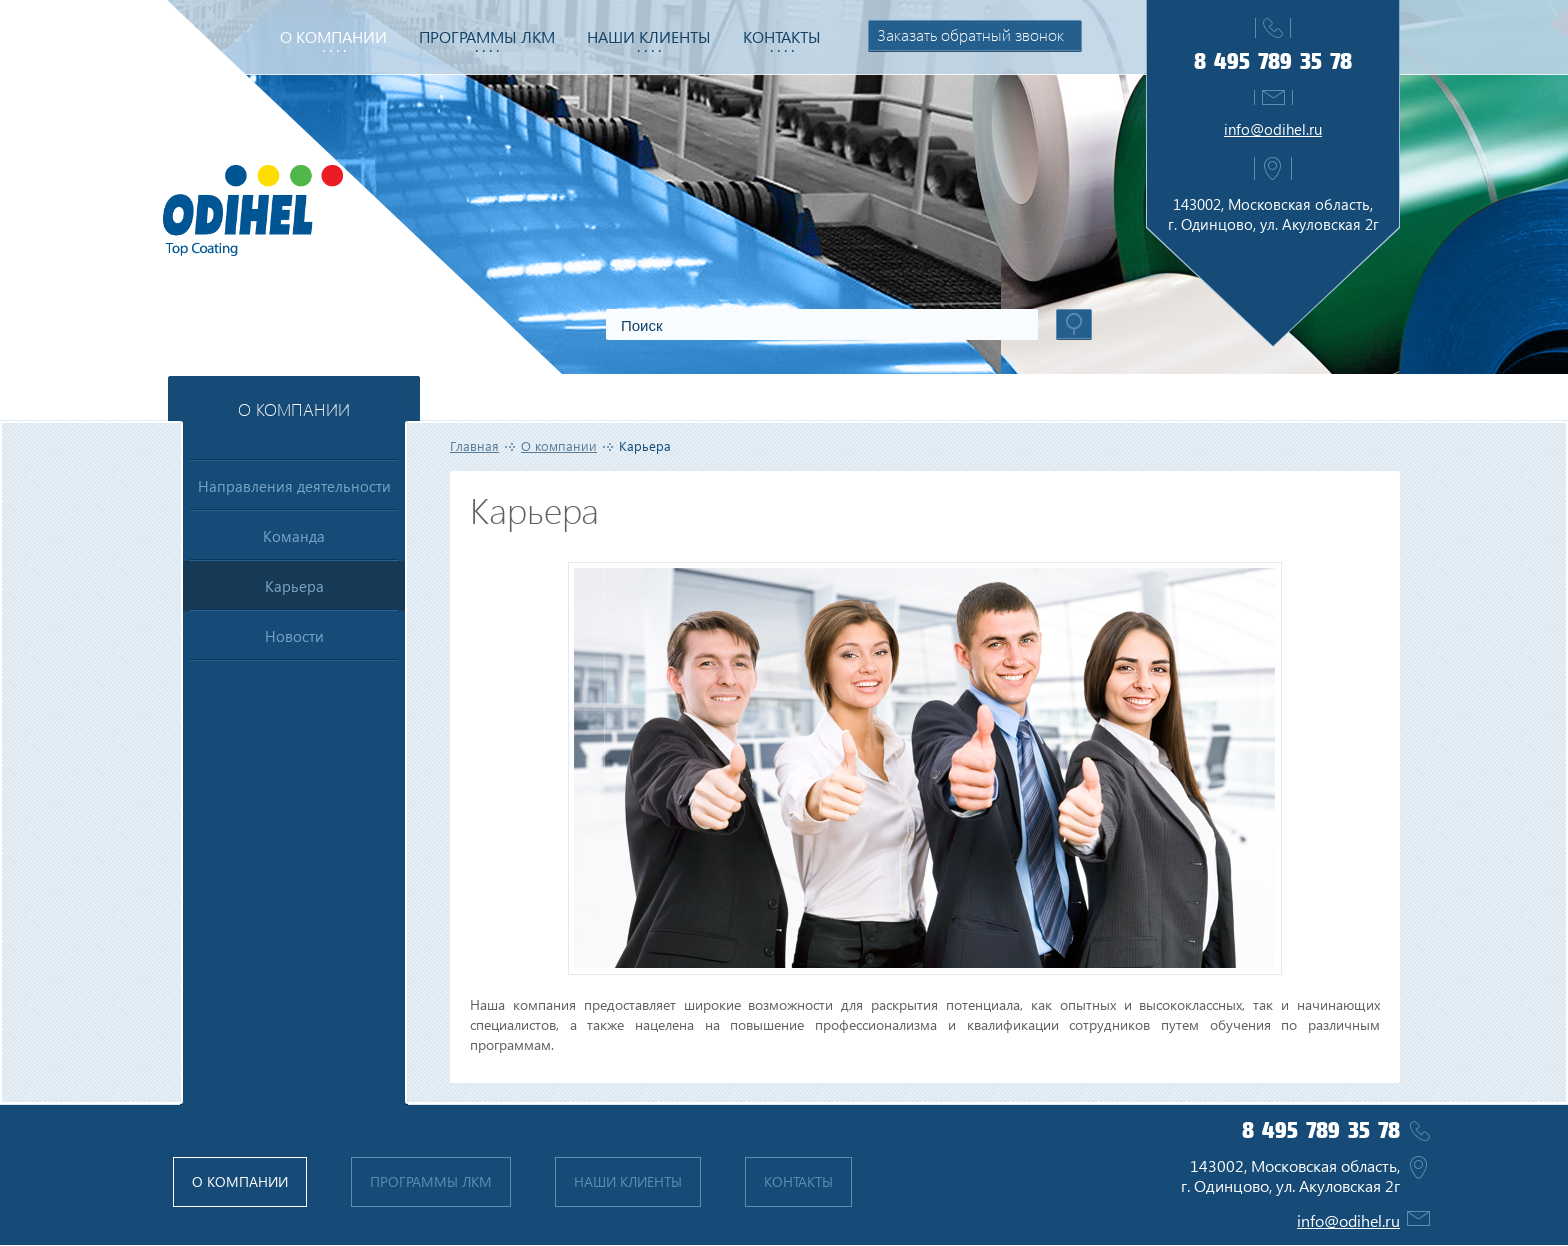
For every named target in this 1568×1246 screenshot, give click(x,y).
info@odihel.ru (1273, 129)
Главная (474, 445)
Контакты (782, 36)
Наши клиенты (649, 36)
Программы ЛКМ (487, 36)
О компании (333, 36)
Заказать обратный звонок (970, 34)
